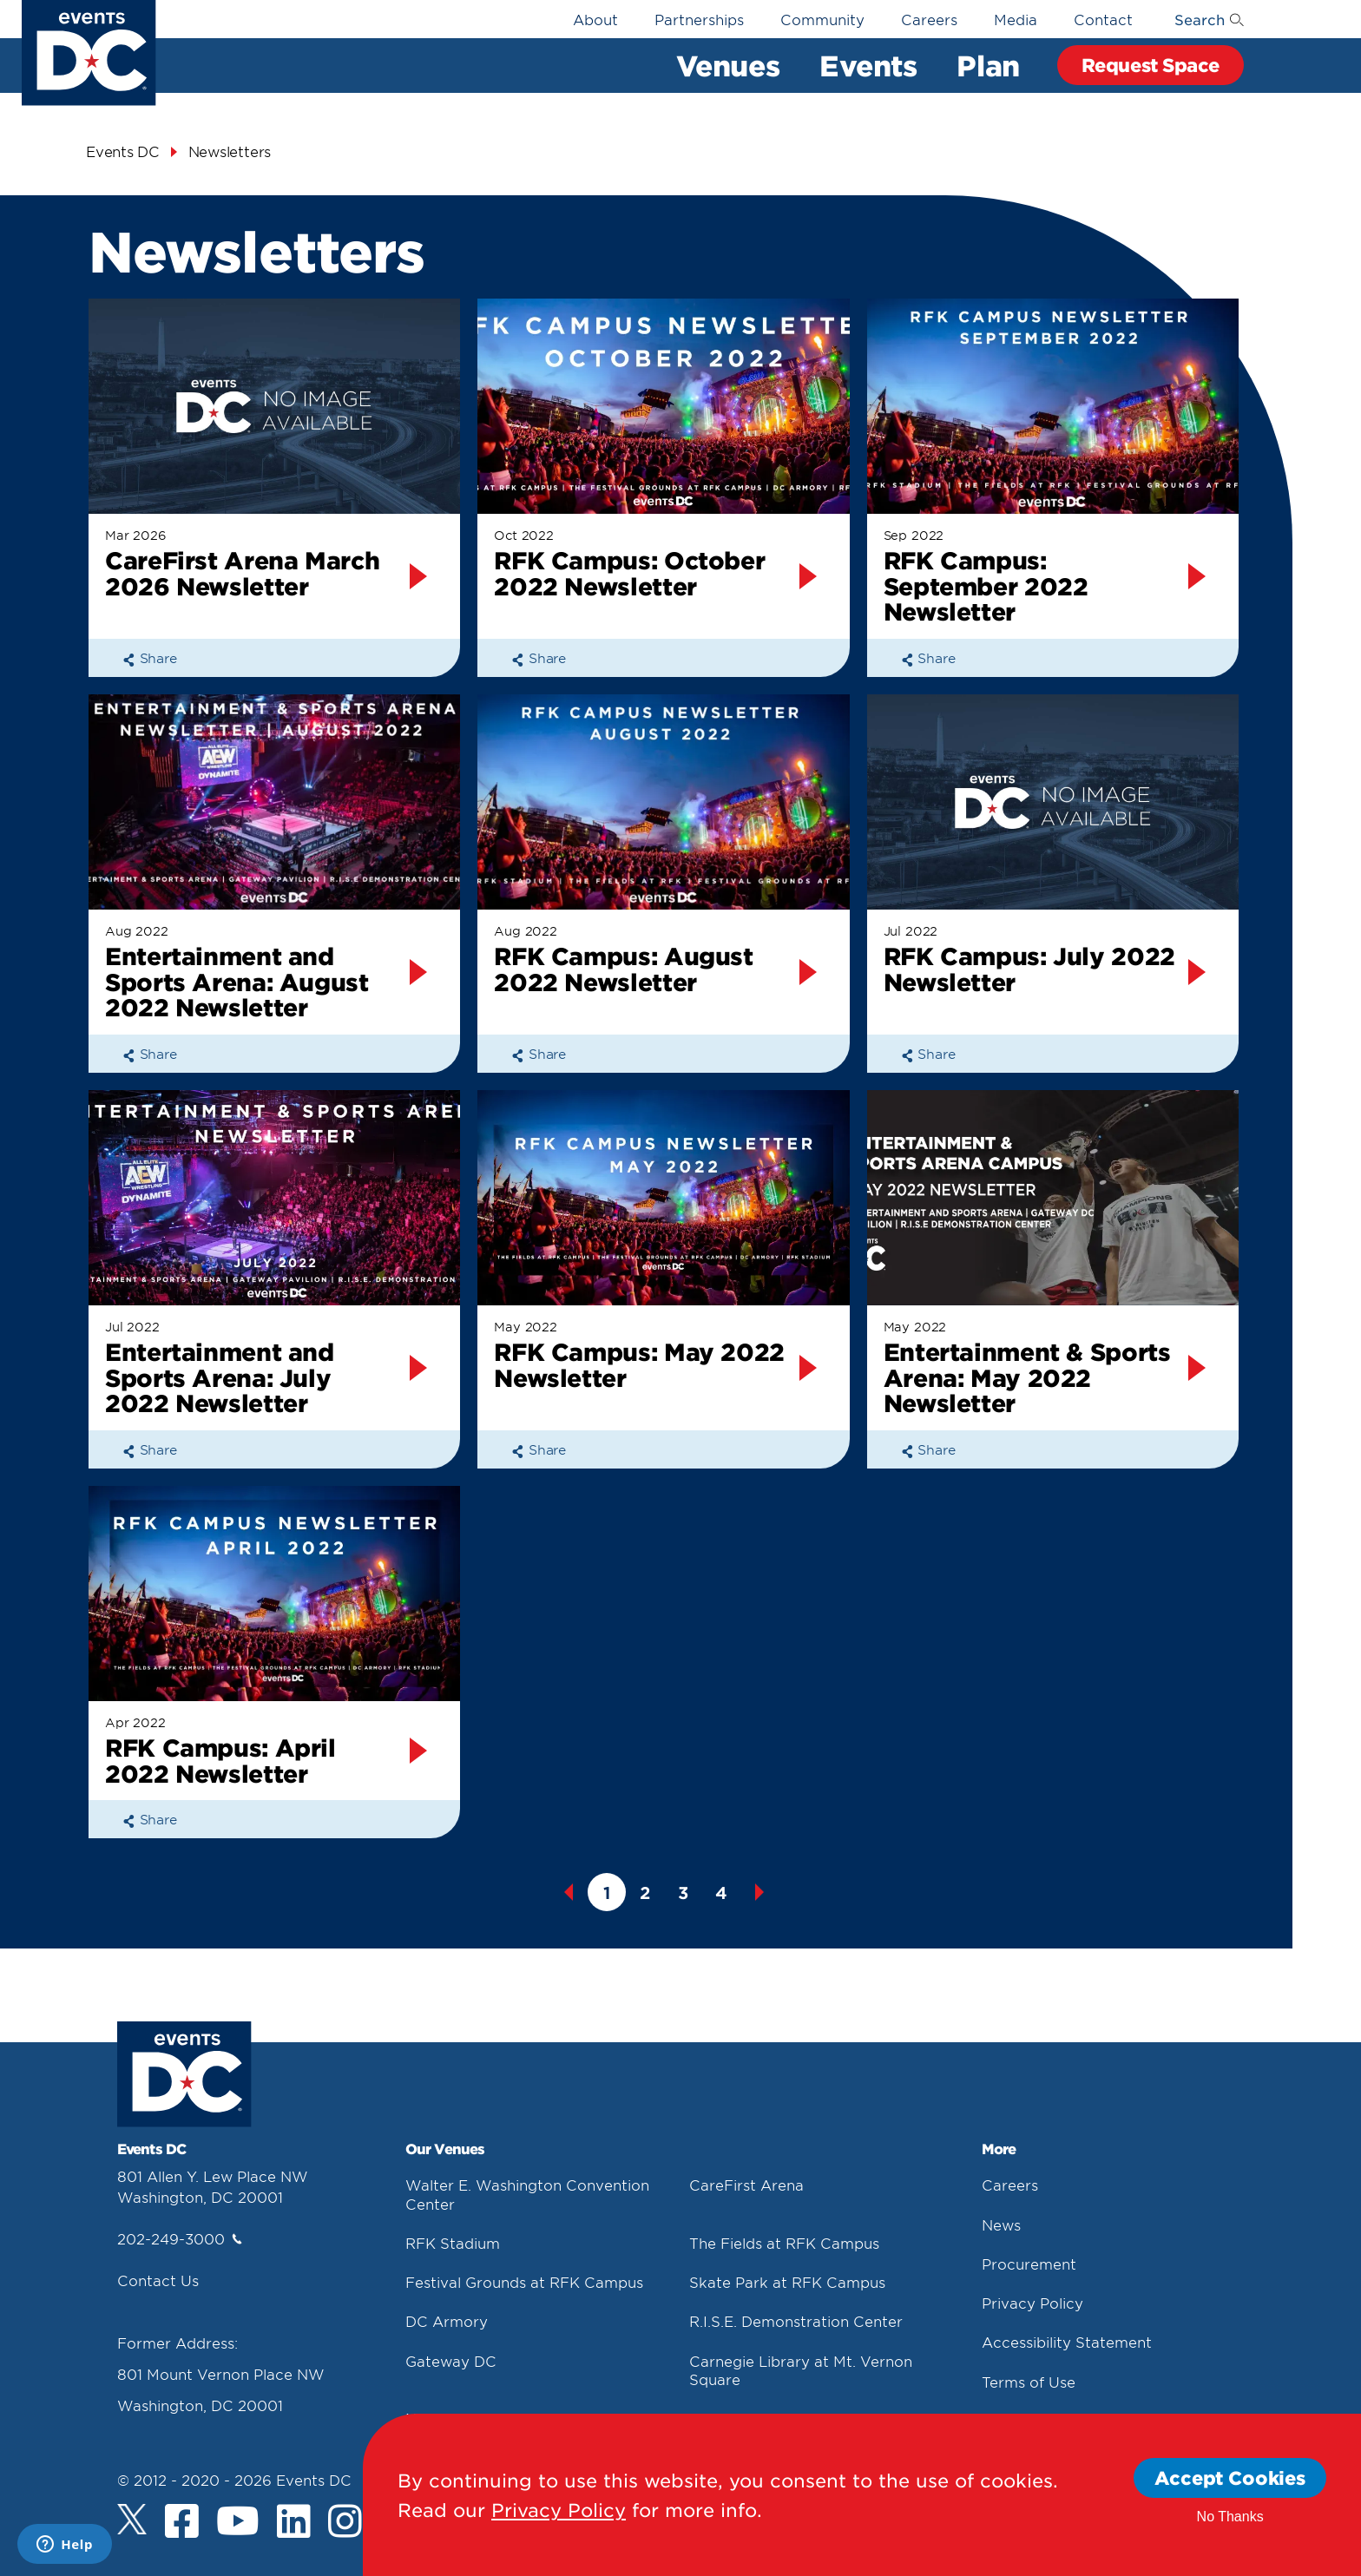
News (1001, 2224)
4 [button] (721, 1892)
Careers (929, 19)
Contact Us (158, 2280)
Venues (727, 65)
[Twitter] (132, 2519)
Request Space (1151, 65)
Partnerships (699, 19)
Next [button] (759, 1892)
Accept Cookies (1229, 2477)
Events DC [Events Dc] (123, 151)
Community (822, 19)
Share (149, 657)
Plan (988, 65)
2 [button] (645, 1892)
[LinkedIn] (294, 2523)
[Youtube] (238, 2523)
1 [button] (606, 1892)
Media (1015, 19)
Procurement (1029, 2263)
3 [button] (683, 1892)
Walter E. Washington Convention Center (527, 2193)
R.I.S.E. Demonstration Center (796, 2321)
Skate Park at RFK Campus (787, 2281)
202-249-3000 (179, 2238)
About (595, 19)
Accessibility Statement (1067, 2341)
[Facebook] (182, 2523)
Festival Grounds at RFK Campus (524, 2281)
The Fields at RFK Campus (784, 2242)
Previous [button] (568, 1892)
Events (868, 65)
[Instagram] (345, 2523)
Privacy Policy (1032, 2302)
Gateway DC (450, 2360)
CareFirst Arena (746, 2184)
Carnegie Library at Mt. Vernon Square (800, 2370)
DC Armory (446, 2321)
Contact (1103, 19)
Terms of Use (1028, 2381)
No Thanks (1230, 2516)
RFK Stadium (452, 2242)
